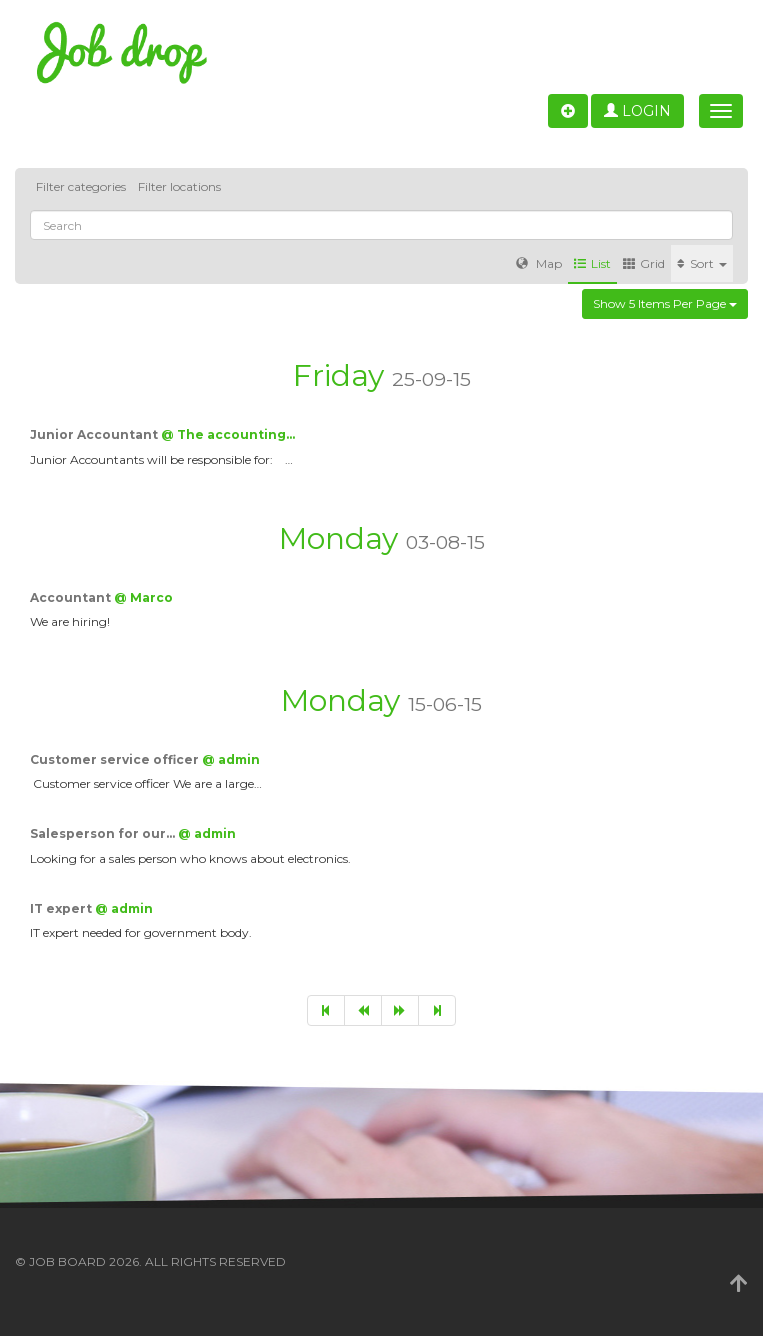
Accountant (72, 597)
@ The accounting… (228, 434)
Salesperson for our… (104, 833)
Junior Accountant (95, 434)
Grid (644, 263)
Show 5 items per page (665, 303)
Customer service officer (116, 759)
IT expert (62, 908)
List (592, 263)
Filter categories (81, 186)
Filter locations (179, 186)
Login (637, 111)
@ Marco (143, 597)
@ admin (231, 759)
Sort (702, 263)
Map (539, 263)
